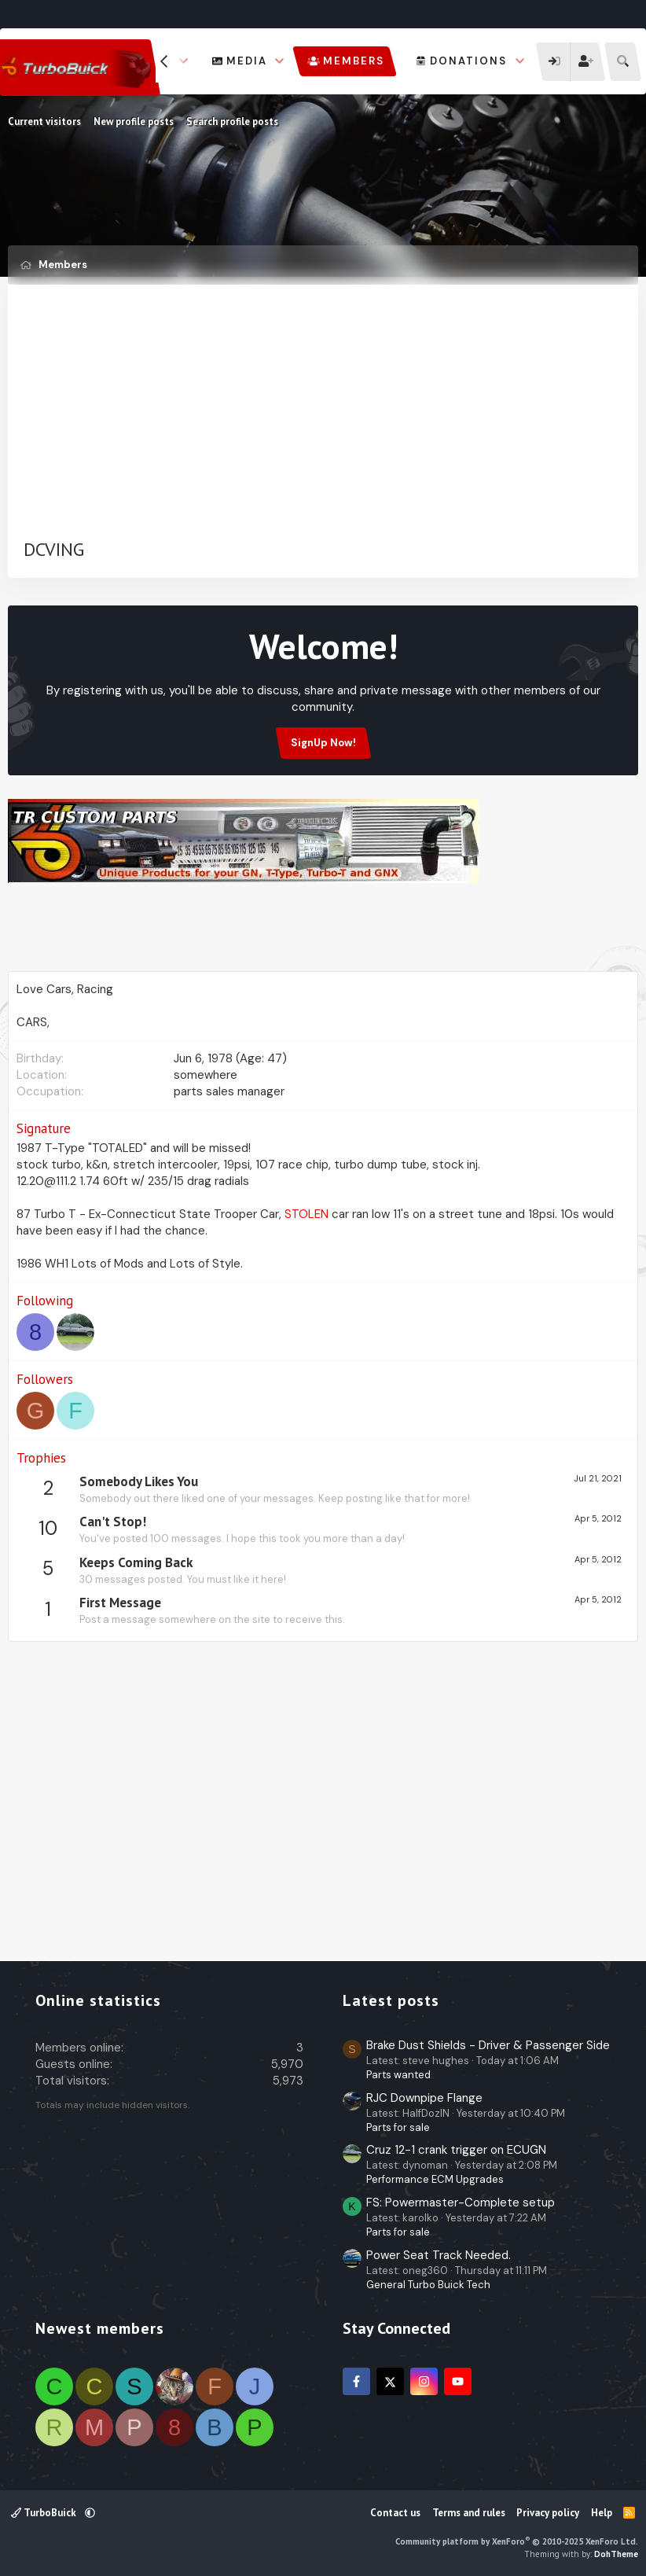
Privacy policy (547, 2512)
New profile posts (134, 121)
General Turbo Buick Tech (428, 2284)
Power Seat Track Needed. (438, 2255)
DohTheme (616, 2553)
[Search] (622, 61)
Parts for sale (398, 2127)
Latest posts (391, 2000)
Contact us (395, 2512)
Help (601, 2512)
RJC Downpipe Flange (424, 2098)
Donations (468, 61)
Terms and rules (468, 2512)
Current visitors (44, 121)
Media (246, 61)
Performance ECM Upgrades (435, 2179)
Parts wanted (398, 2074)
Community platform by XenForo (516, 2541)
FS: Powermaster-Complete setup (460, 2202)
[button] (280, 61)
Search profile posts (232, 121)
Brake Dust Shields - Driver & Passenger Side (488, 2045)
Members (353, 61)
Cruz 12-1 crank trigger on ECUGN (456, 2150)
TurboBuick (45, 2512)
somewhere (205, 1075)
